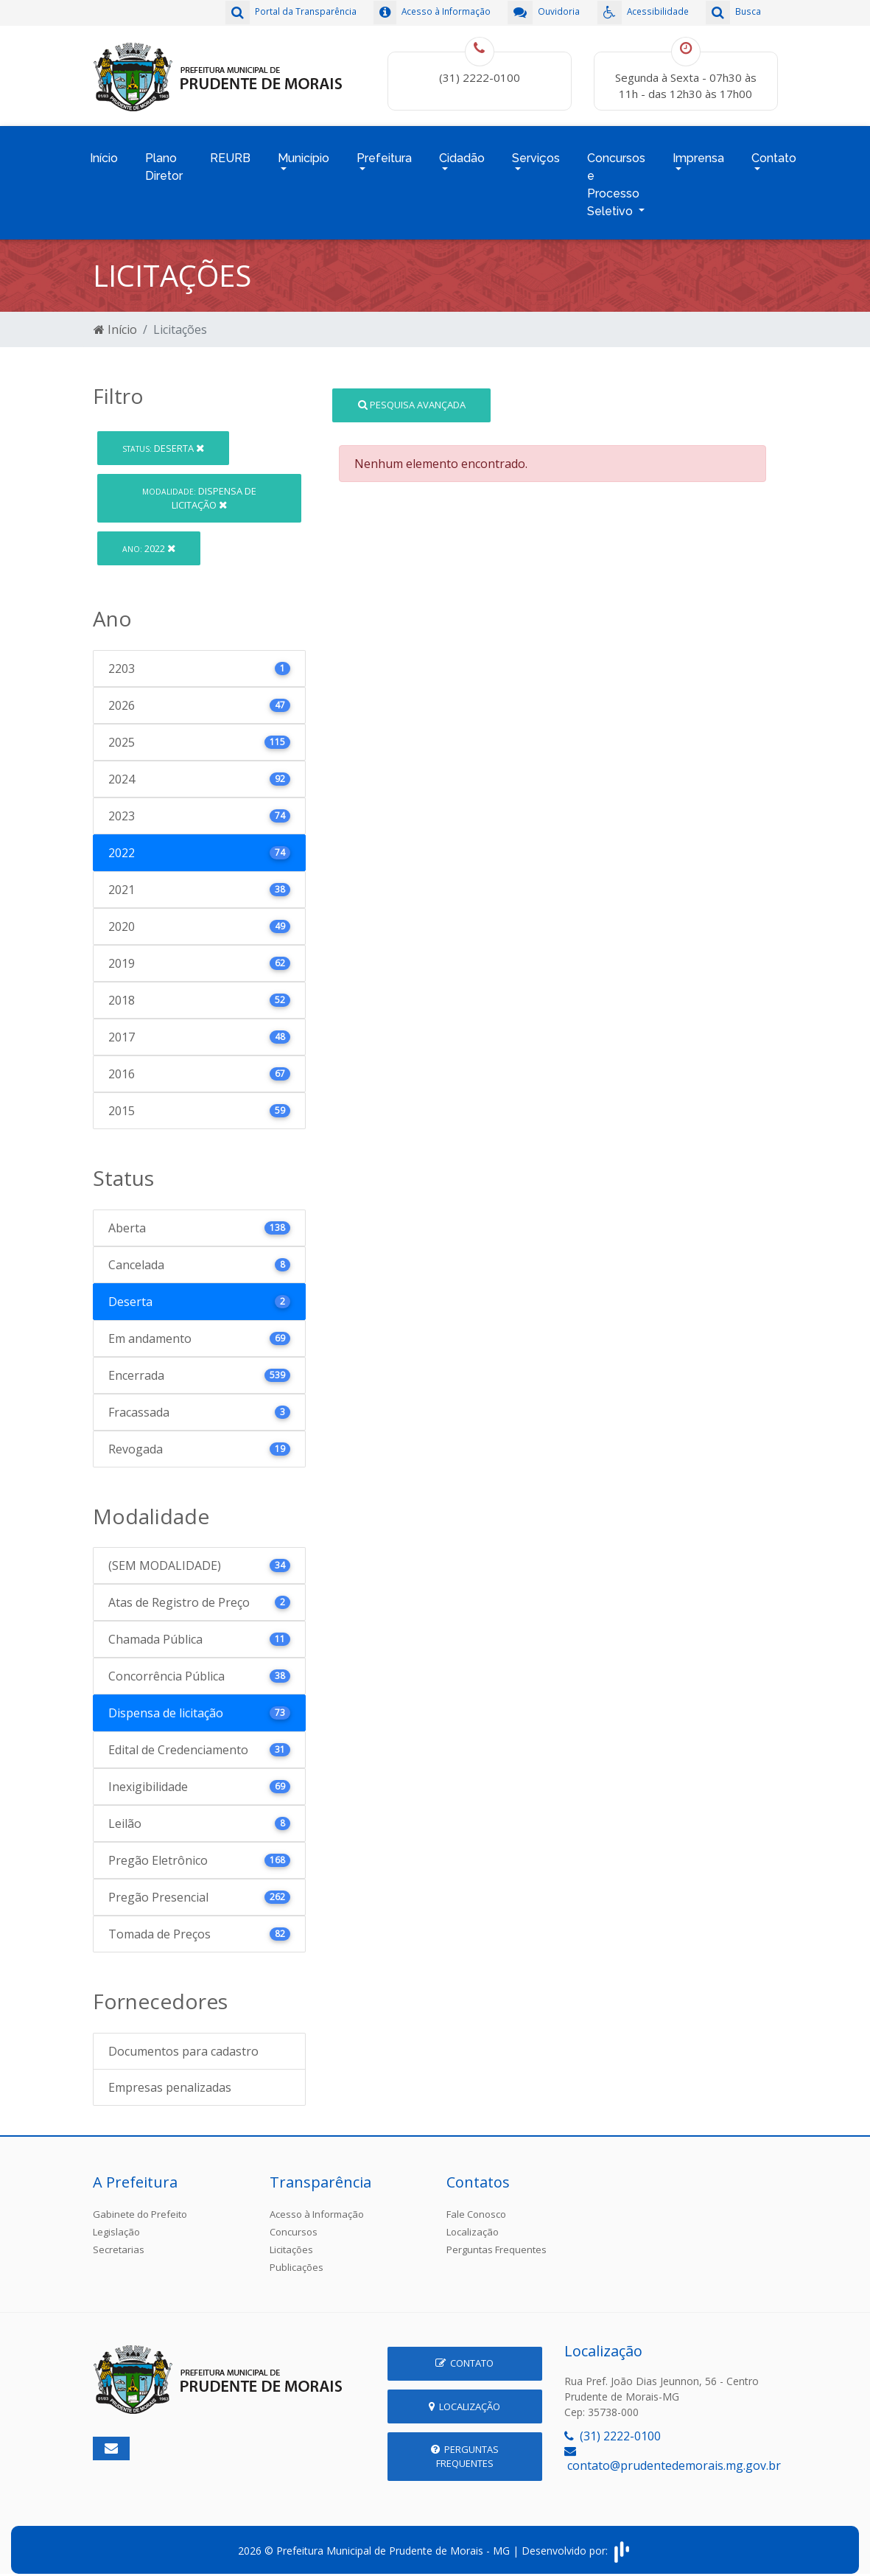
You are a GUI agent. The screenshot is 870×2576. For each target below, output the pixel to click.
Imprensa (698, 152)
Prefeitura (384, 152)
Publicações (296, 2257)
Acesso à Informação (317, 2204)
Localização (472, 2222)
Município (303, 152)
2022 (148, 538)
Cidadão (462, 152)
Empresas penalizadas (169, 2078)
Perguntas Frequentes (496, 2240)
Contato (773, 152)
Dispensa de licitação (199, 488)
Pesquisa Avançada (412, 395)
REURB (230, 152)
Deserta (163, 438)
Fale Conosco (476, 2204)
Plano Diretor (164, 161)
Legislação (116, 2222)
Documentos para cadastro (183, 2042)
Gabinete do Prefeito (140, 2204)
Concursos (294, 2222)
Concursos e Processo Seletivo (616, 178)
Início (104, 152)
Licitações (291, 2240)
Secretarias (118, 2240)
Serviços (536, 152)
